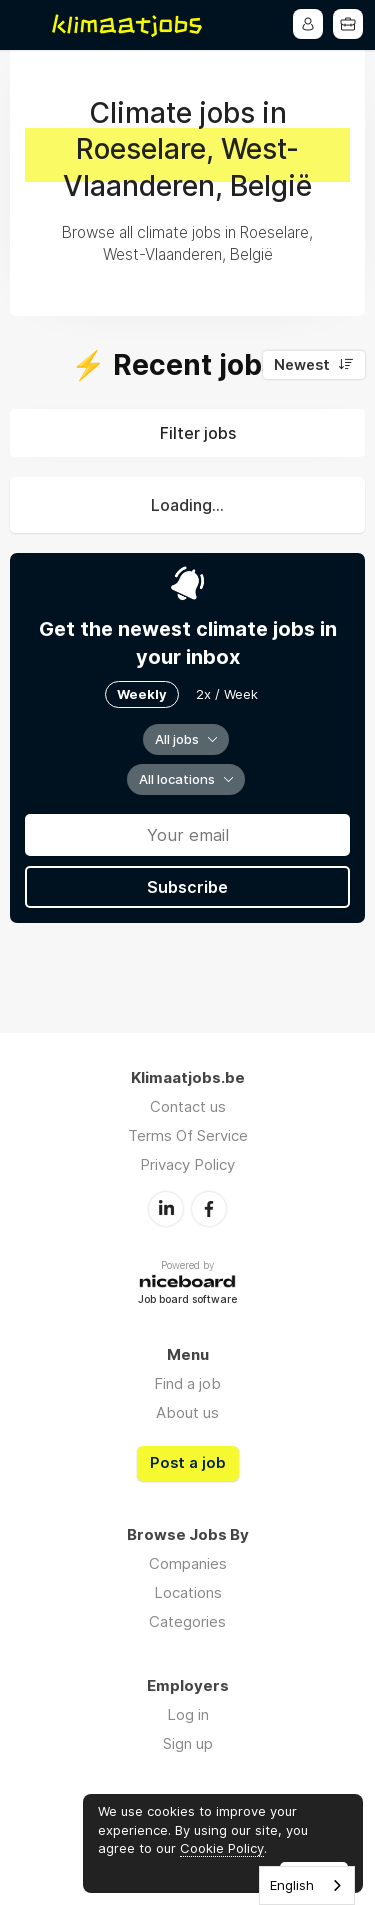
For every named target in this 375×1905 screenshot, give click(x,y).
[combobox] (307, 1885)
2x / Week (227, 694)
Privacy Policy (187, 1164)
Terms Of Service (188, 1135)
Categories (187, 1621)
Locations (188, 1592)
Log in (188, 1714)
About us (187, 1412)
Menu (27, 25)
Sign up (188, 1743)
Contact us (188, 1106)
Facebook (209, 1209)
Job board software (187, 1300)
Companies (188, 1563)
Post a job (188, 1463)
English (292, 1885)
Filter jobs (198, 433)
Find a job (187, 1383)
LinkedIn (166, 1209)
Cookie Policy (222, 1848)
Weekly (142, 694)
